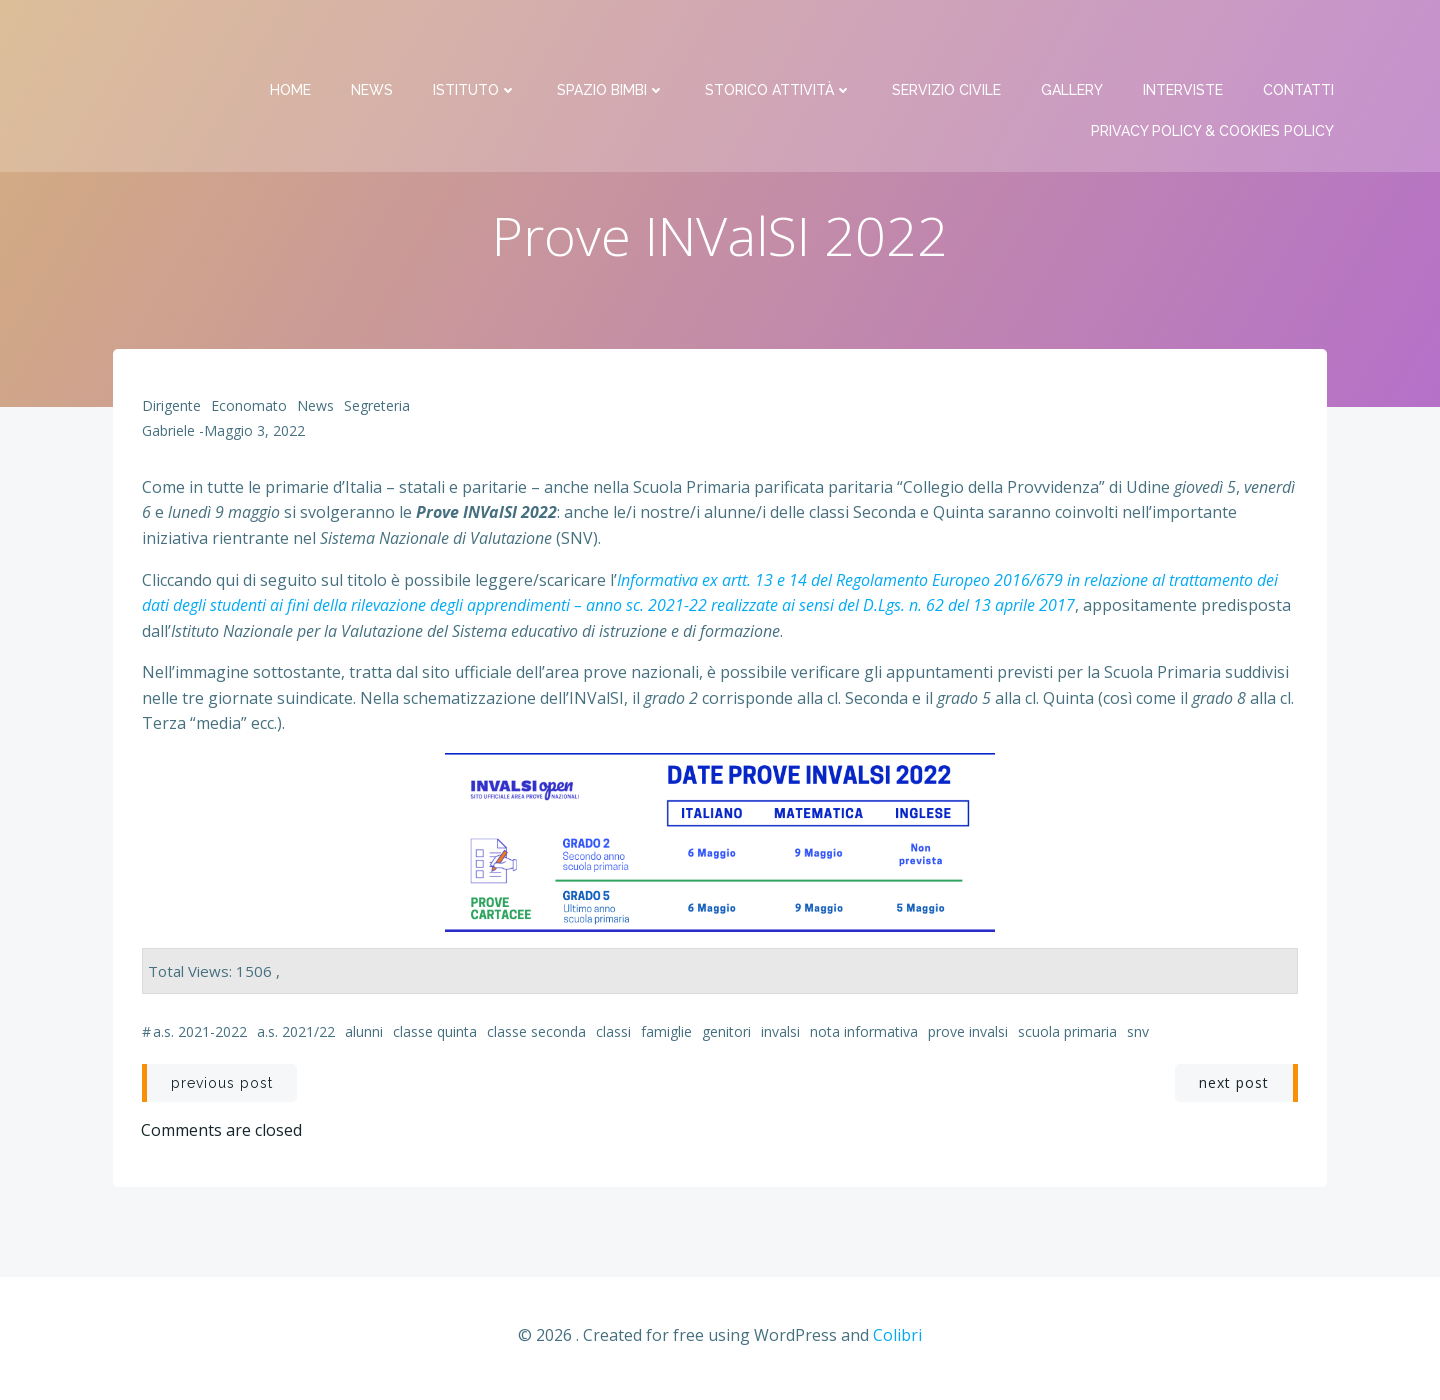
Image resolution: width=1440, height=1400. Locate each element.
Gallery (1074, 40)
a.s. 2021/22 (296, 1035)
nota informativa (864, 1035)
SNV (1138, 1035)
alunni (364, 1035)
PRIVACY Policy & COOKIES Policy (1214, 81)
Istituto (477, 40)
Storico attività (780, 40)
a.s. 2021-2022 (200, 1035)
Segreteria (377, 409)
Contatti (1300, 40)
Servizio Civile (948, 40)
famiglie (666, 1035)
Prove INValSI (968, 1035)
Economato (249, 409)
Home (292, 40)
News (374, 40)
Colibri (897, 1341)
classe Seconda (536, 1035)
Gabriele (168, 435)
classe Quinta (435, 1035)
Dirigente (171, 409)
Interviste (1185, 40)
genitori (726, 1035)
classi (613, 1035)
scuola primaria (1067, 1035)
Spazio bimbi (613, 40)
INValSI (780, 1035)
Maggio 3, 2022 (254, 435)
